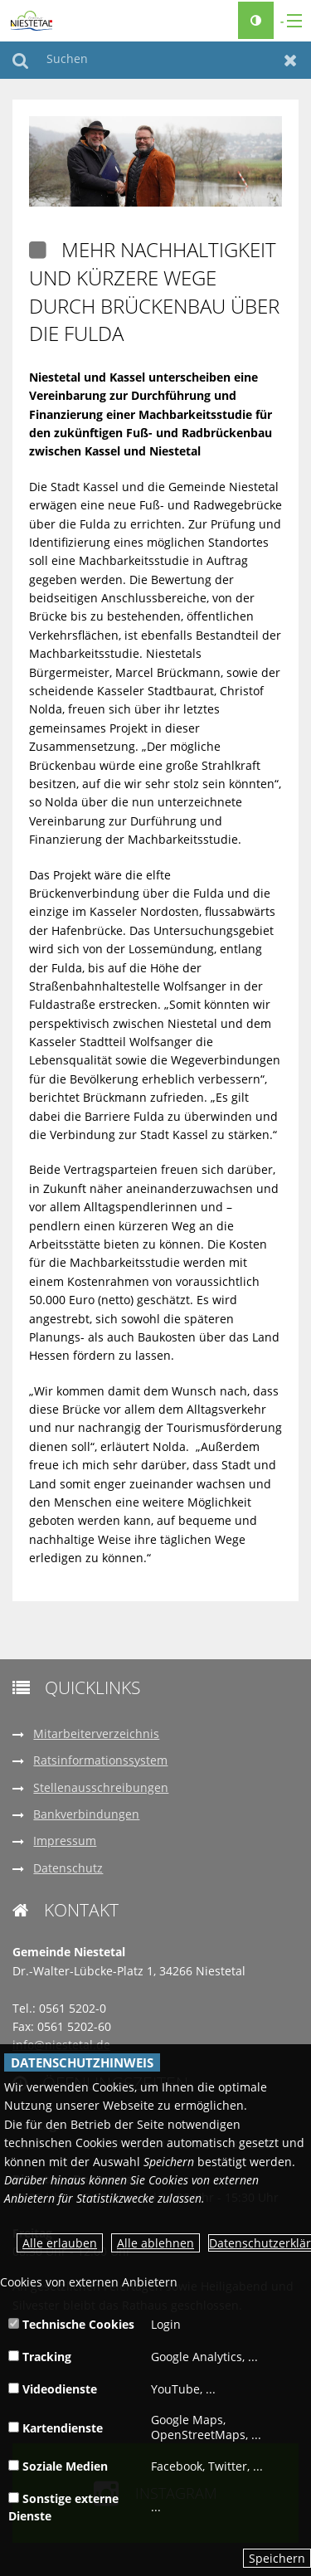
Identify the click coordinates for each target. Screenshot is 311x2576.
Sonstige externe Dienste (63, 2507)
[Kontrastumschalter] (256, 20)
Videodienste (52, 2389)
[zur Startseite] (31, 19)
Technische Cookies (71, 2324)
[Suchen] (155, 60)
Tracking (39, 2356)
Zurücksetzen (290, 60)
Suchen (20, 60)
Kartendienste (55, 2428)
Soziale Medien (58, 2466)
